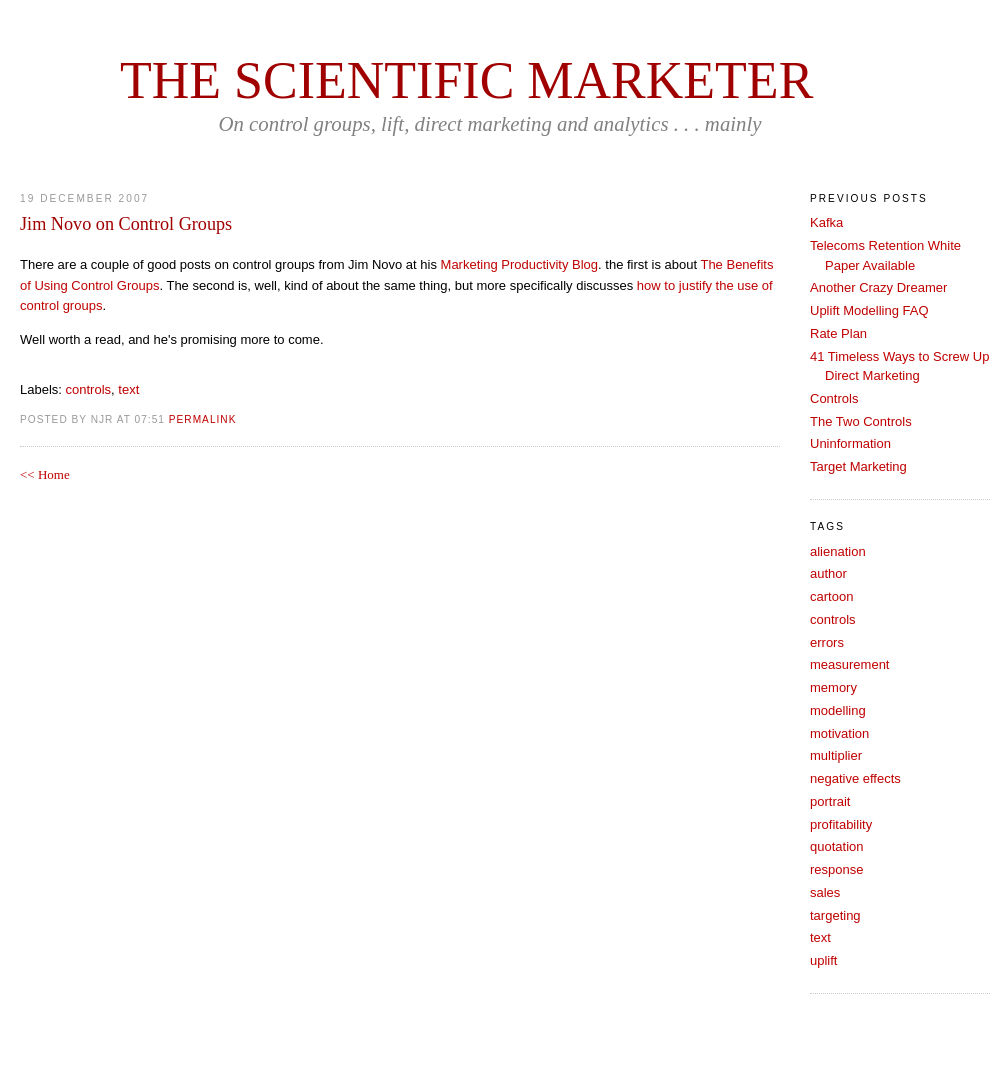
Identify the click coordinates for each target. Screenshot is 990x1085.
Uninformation (850, 443)
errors (827, 642)
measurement (849, 664)
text (128, 389)
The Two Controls (861, 421)
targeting (835, 915)
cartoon (831, 596)
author (828, 573)
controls (89, 389)
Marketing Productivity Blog (520, 264)
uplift (823, 960)
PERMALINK (203, 419)
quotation (837, 846)
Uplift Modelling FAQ (869, 310)
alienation (838, 551)
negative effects (855, 778)
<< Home (45, 474)
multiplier (836, 755)
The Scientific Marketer (466, 80)
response (836, 869)
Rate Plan (838, 333)
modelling (838, 710)
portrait (830, 801)
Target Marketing (858, 466)
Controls (834, 398)
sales (825, 892)
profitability (841, 824)
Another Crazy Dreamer (878, 287)
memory (833, 687)
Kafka (826, 222)
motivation (839, 733)
